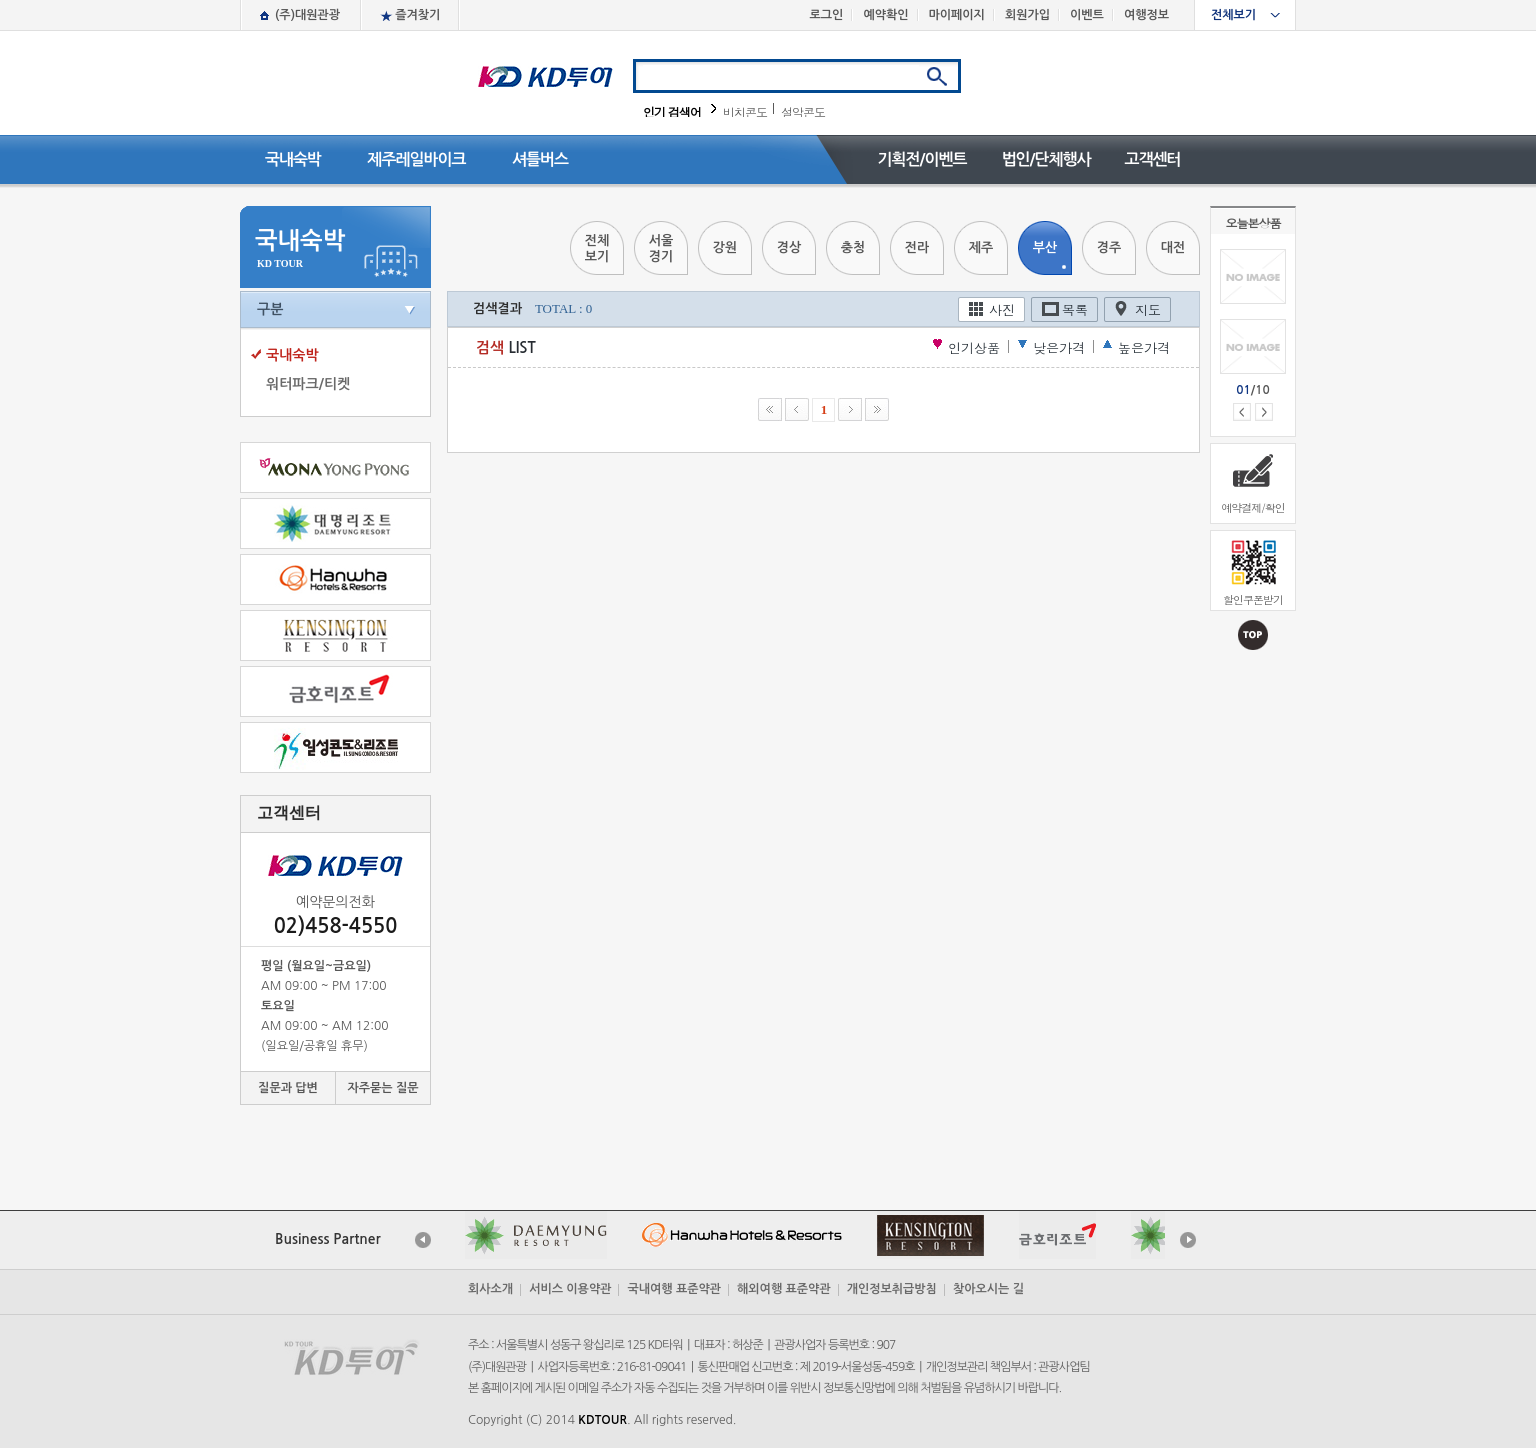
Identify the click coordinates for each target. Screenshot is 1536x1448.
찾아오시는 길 (988, 1289)
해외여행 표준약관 (784, 1289)
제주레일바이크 (416, 159)
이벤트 (1087, 15)
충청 (853, 247)
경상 (789, 247)
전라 (917, 247)
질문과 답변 (288, 1088)
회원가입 (1027, 15)
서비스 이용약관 (570, 1289)
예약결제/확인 (1253, 507)
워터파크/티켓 (308, 384)
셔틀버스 (540, 159)
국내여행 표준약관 (674, 1289)
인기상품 (974, 347)
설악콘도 (803, 111)
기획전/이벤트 (921, 159)
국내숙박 (293, 159)
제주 (981, 247)
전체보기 (1233, 15)
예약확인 (885, 15)
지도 (1148, 309)
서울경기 (661, 248)
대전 (1173, 247)
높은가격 (1144, 347)
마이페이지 (957, 15)
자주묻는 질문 (382, 1088)
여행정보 (1146, 15)
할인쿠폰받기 (1253, 599)
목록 (1075, 309)
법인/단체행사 (1045, 159)
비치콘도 (745, 111)
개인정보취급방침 (892, 1289)
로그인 (827, 15)
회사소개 (490, 1289)
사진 (1002, 309)
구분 (270, 309)
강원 (725, 247)
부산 (1045, 247)
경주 (1109, 247)
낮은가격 (1059, 347)
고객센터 (1152, 159)
